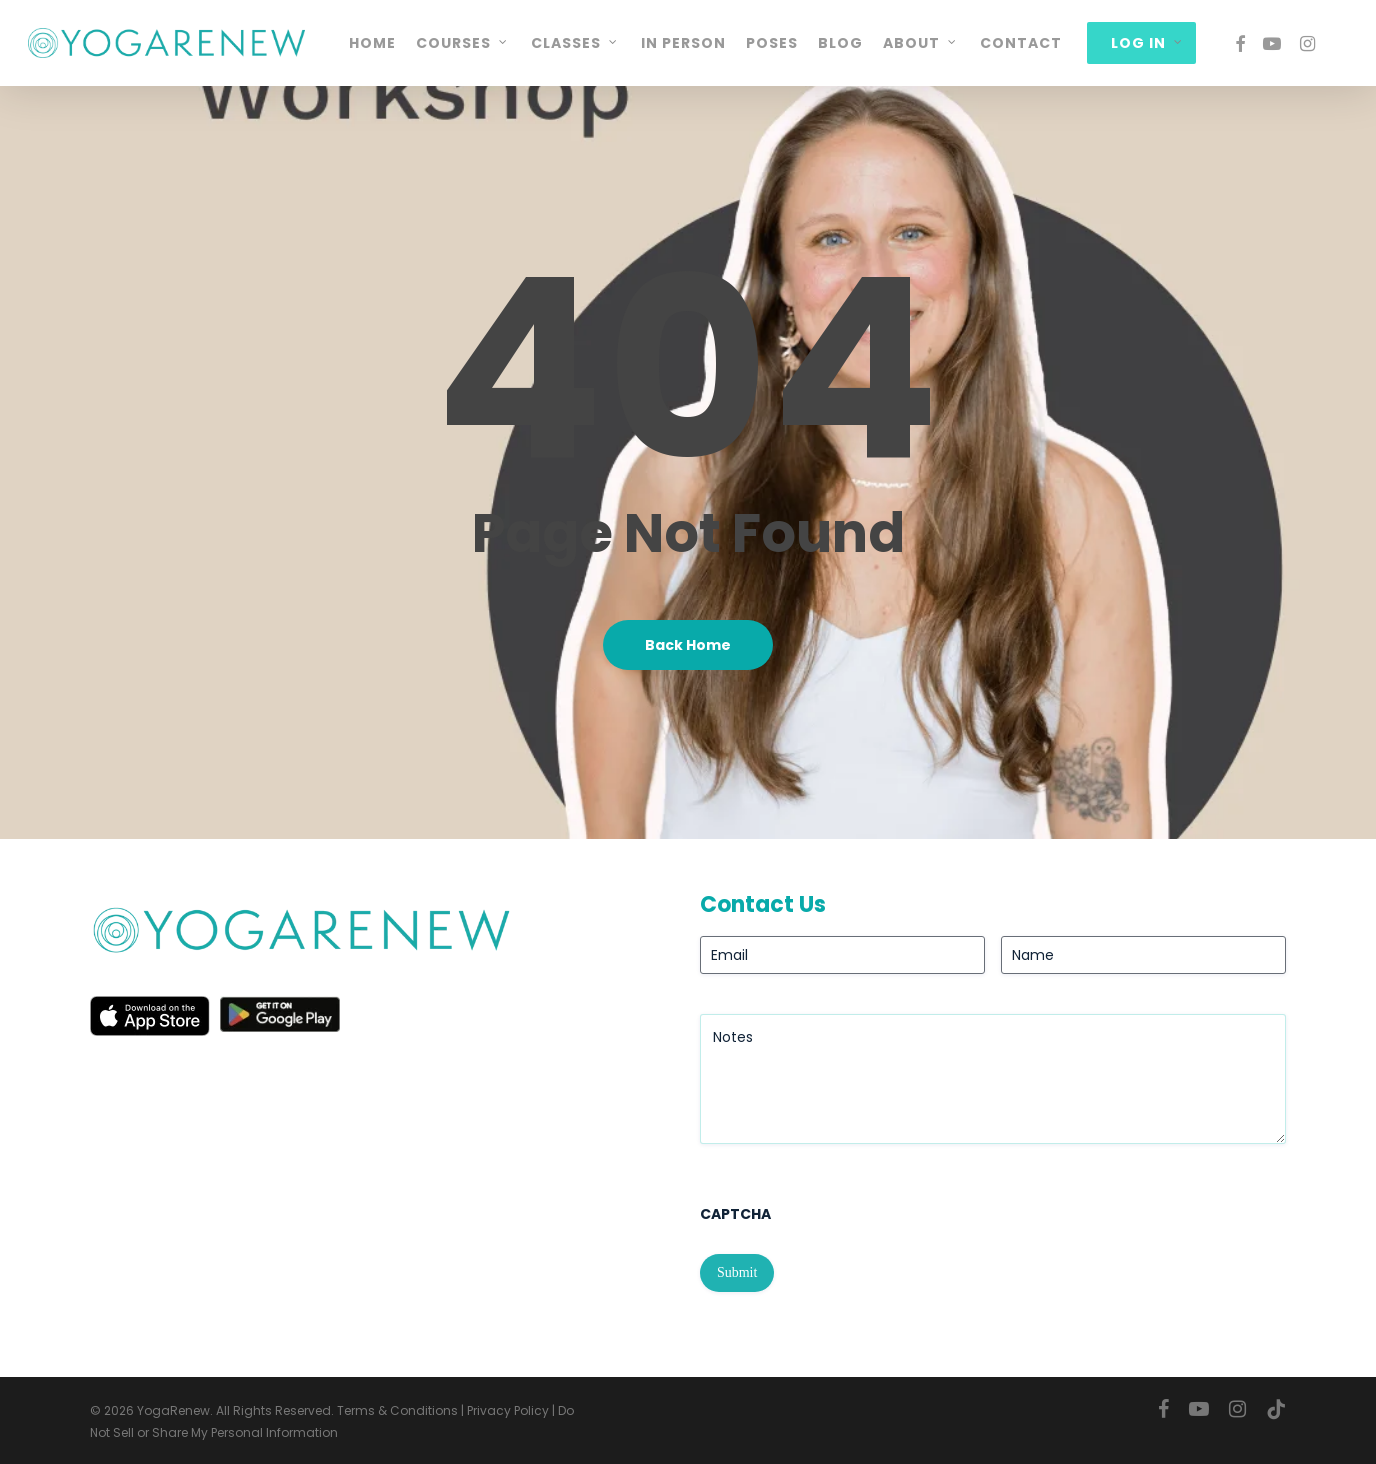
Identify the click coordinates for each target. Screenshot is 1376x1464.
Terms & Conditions (397, 1410)
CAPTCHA (735, 1214)
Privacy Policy (508, 1410)
